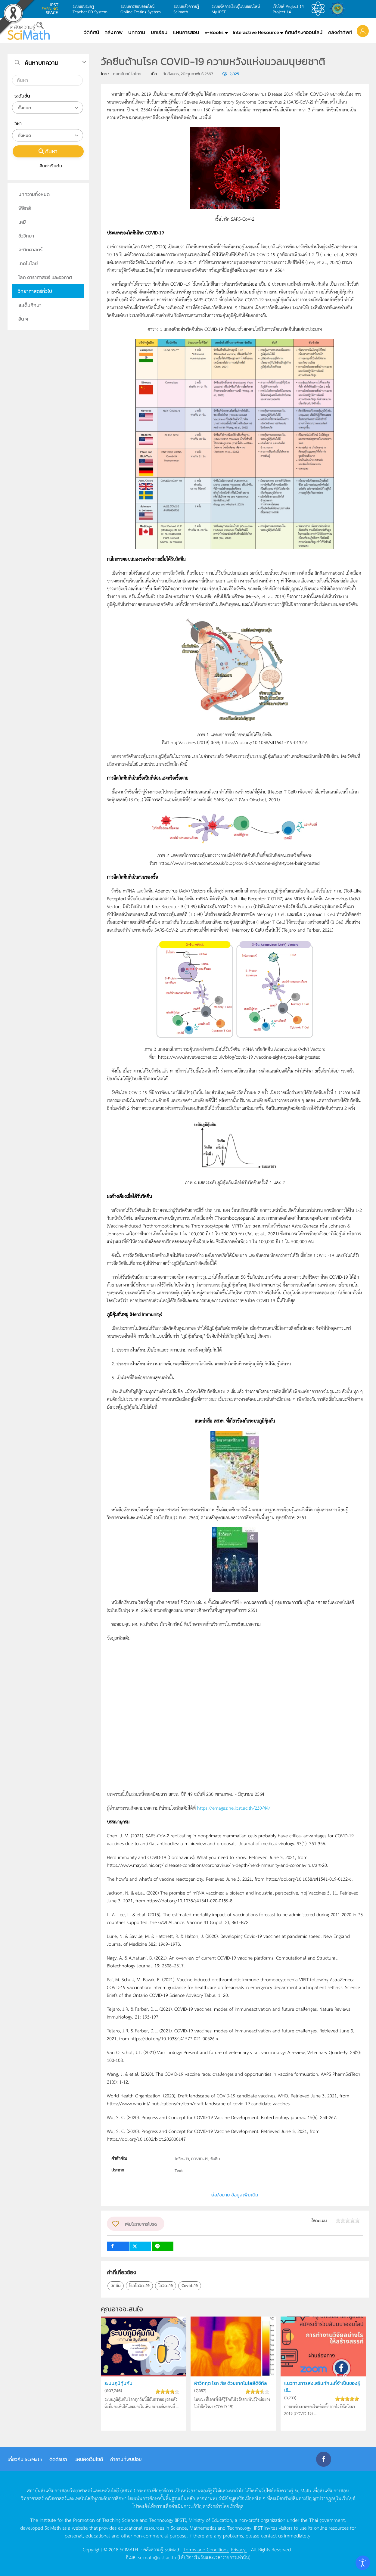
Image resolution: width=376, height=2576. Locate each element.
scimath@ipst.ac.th (157, 2557)
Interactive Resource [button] (256, 32)
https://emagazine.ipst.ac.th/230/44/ (233, 1807)
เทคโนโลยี (28, 263)
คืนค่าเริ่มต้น (48, 165)
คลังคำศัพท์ (340, 32)
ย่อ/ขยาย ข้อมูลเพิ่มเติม (234, 2194)
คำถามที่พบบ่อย (126, 2459)
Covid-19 (190, 2286)
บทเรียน (159, 32)
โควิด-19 (165, 2286)
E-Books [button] (214, 32)
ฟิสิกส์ (24, 208)
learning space (50, 8)
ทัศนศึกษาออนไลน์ (303, 32)
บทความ (136, 32)
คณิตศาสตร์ (30, 249)
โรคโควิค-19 (139, 2286)
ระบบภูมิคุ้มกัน (119, 2383)
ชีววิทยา (26, 235)
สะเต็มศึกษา (30, 305)
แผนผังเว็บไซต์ (88, 2459)
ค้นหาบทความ (41, 62)
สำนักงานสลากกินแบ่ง (339, 9)
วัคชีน (115, 2286)
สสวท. (319, 9)
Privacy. (239, 2549)
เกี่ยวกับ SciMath (25, 2459)
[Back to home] (29, 31)
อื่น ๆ (23, 318)
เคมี (22, 221)
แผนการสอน (186, 32)
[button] (363, 30)
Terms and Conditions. (206, 2549)
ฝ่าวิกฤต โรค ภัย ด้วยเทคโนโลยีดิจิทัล (231, 2383)
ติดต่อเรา (58, 2459)
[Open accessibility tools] (363, 2563)
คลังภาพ (113, 32)
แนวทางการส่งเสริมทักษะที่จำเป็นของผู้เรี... (322, 2386)
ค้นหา (48, 151)
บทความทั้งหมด (34, 194)
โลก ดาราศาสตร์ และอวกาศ (45, 277)
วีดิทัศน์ (91, 32)
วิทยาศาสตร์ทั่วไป (35, 291)
